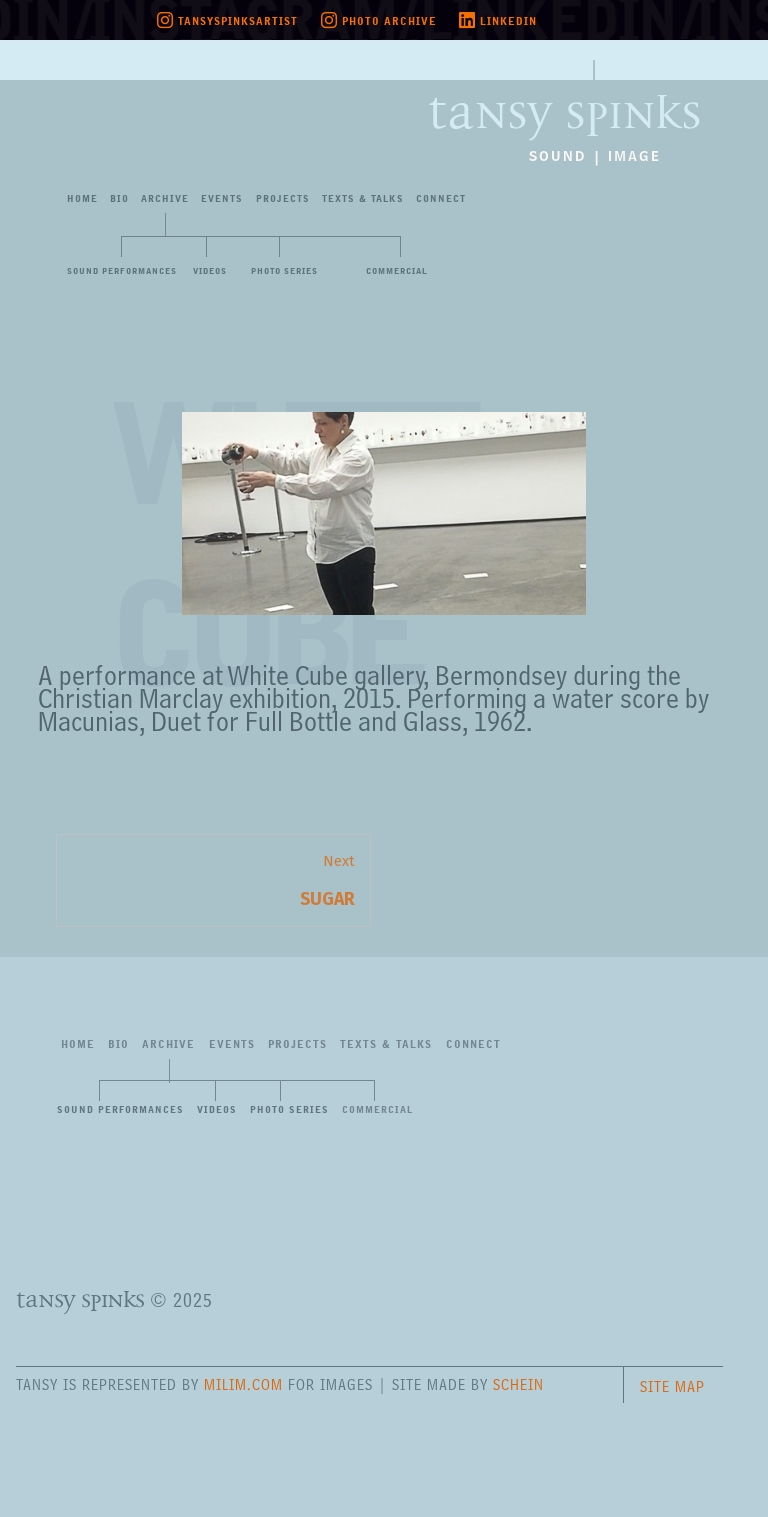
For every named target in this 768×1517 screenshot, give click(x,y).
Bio (119, 199)
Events (222, 199)
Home (82, 199)
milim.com (243, 1384)
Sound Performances (122, 271)
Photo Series (284, 271)
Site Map (672, 1386)
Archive (165, 199)
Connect (441, 199)
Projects (283, 199)
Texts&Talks (363, 199)
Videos (210, 271)
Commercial (397, 271)
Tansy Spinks (564, 100)
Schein (518, 1384)
